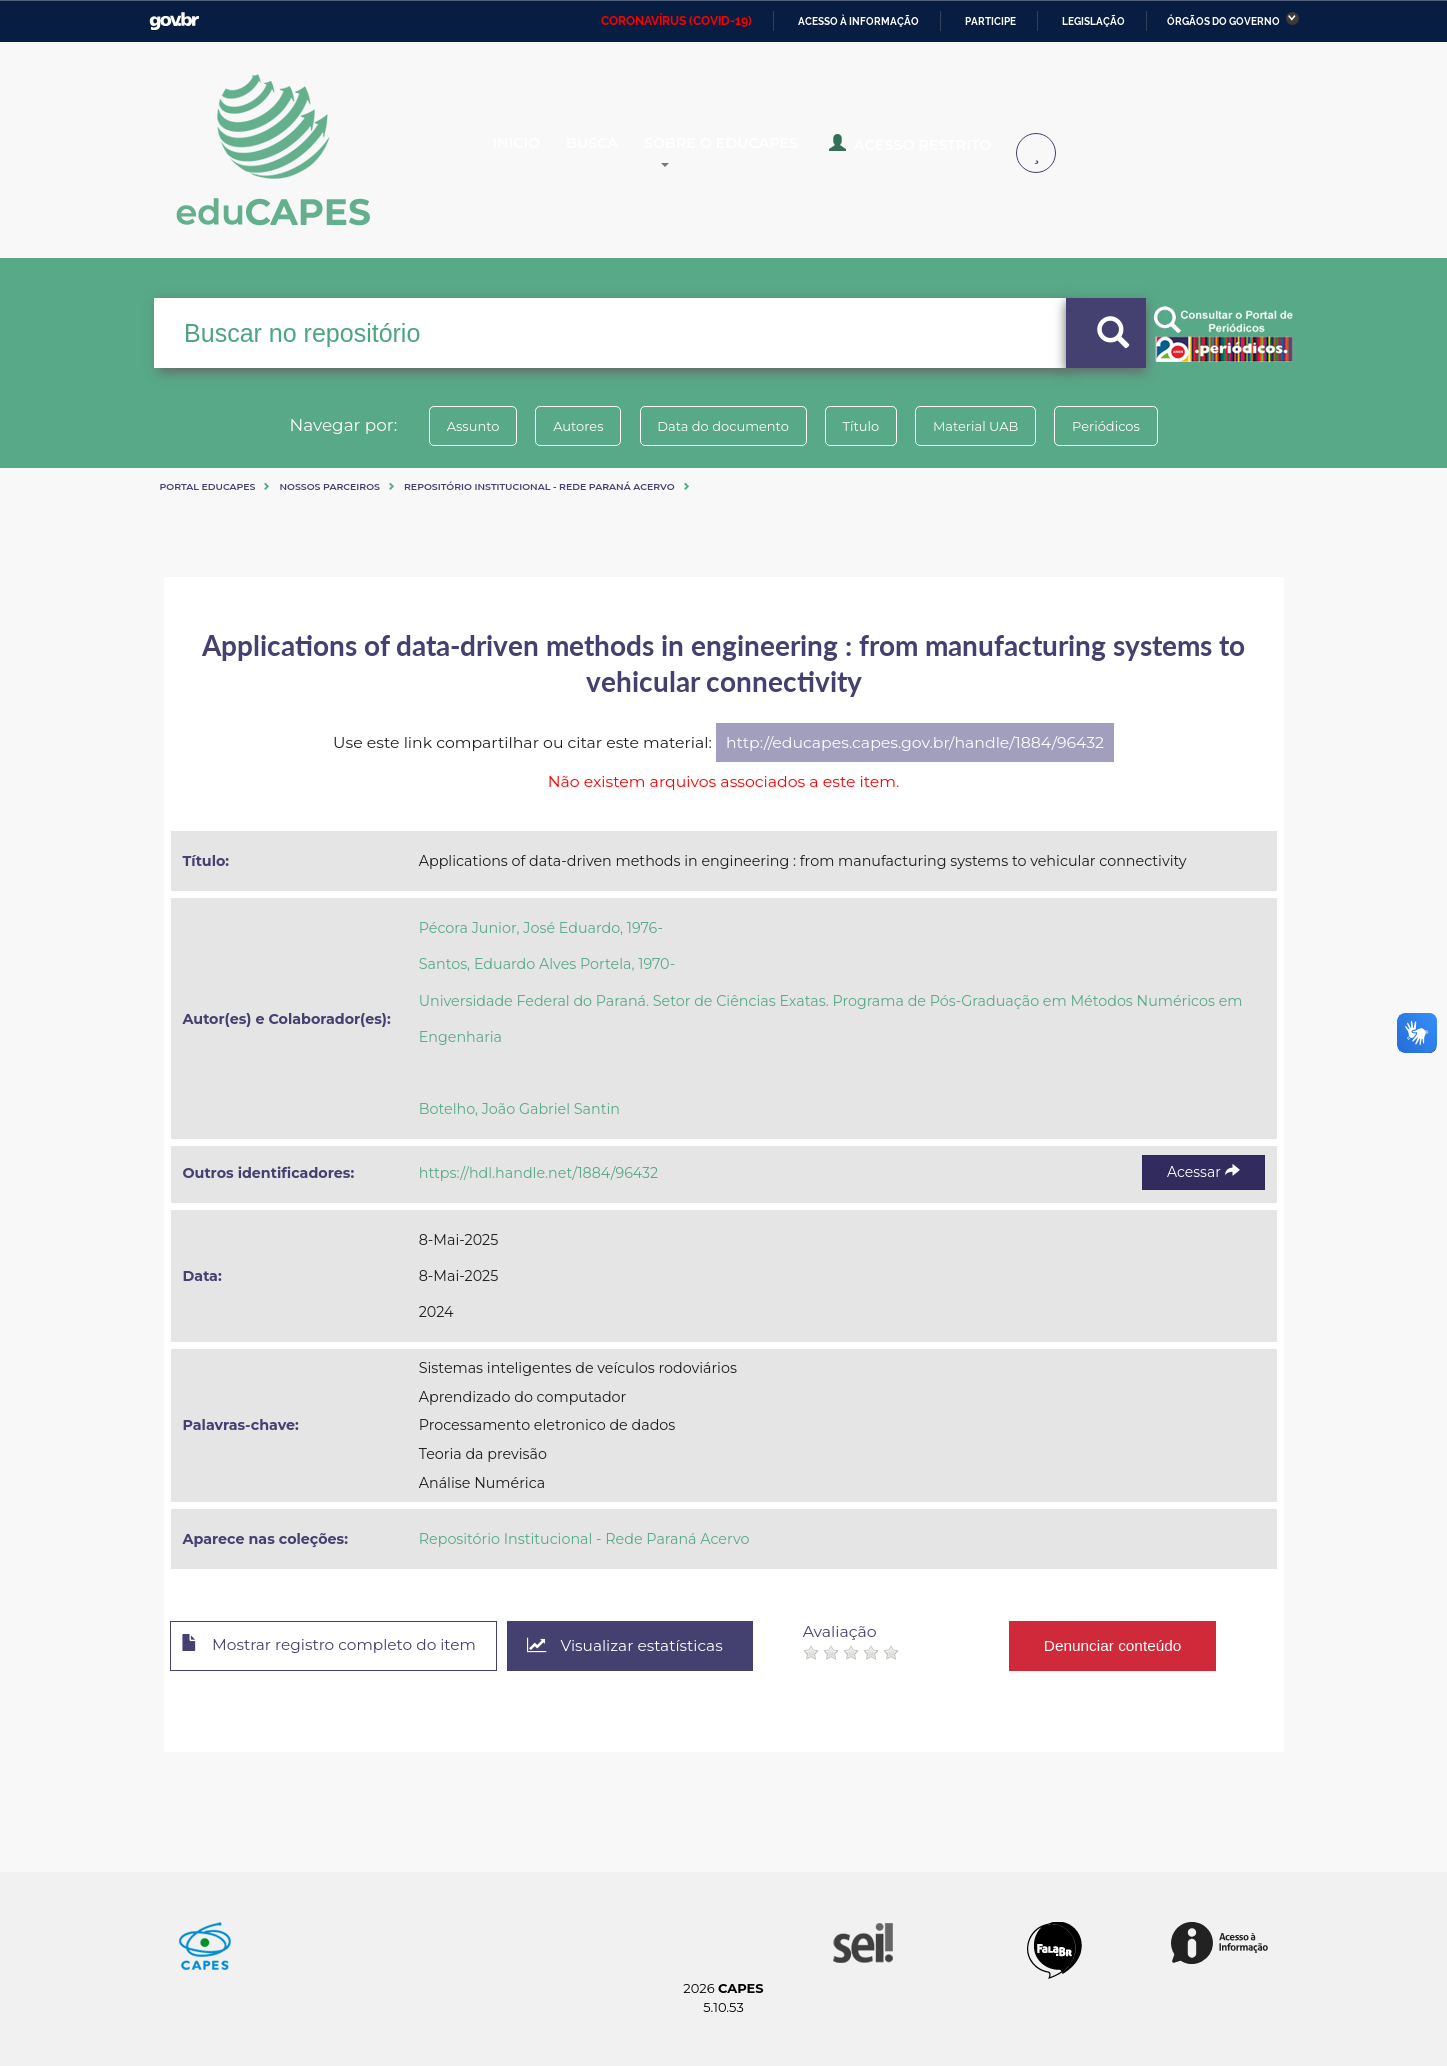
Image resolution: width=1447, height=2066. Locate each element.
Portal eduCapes (208, 486)
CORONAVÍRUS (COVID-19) (676, 21)
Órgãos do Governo (1223, 21)
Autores (568, 426)
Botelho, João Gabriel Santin (519, 1109)
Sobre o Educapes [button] (750, 152)
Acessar (1203, 1172)
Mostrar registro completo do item (336, 1647)
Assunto (456, 426)
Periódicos (1123, 426)
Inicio (531, 152)
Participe (990, 21)
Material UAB (985, 426)
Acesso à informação (858, 21)
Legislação (1093, 21)
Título (864, 426)
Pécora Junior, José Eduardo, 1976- (541, 928)
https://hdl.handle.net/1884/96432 (538, 1173)
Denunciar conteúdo (1132, 1644)
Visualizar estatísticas (642, 1646)
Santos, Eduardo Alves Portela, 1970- (547, 964)
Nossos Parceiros (329, 486)
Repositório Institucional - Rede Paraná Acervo (539, 486)
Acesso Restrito (924, 150)
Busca (611, 152)
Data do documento (720, 426)
